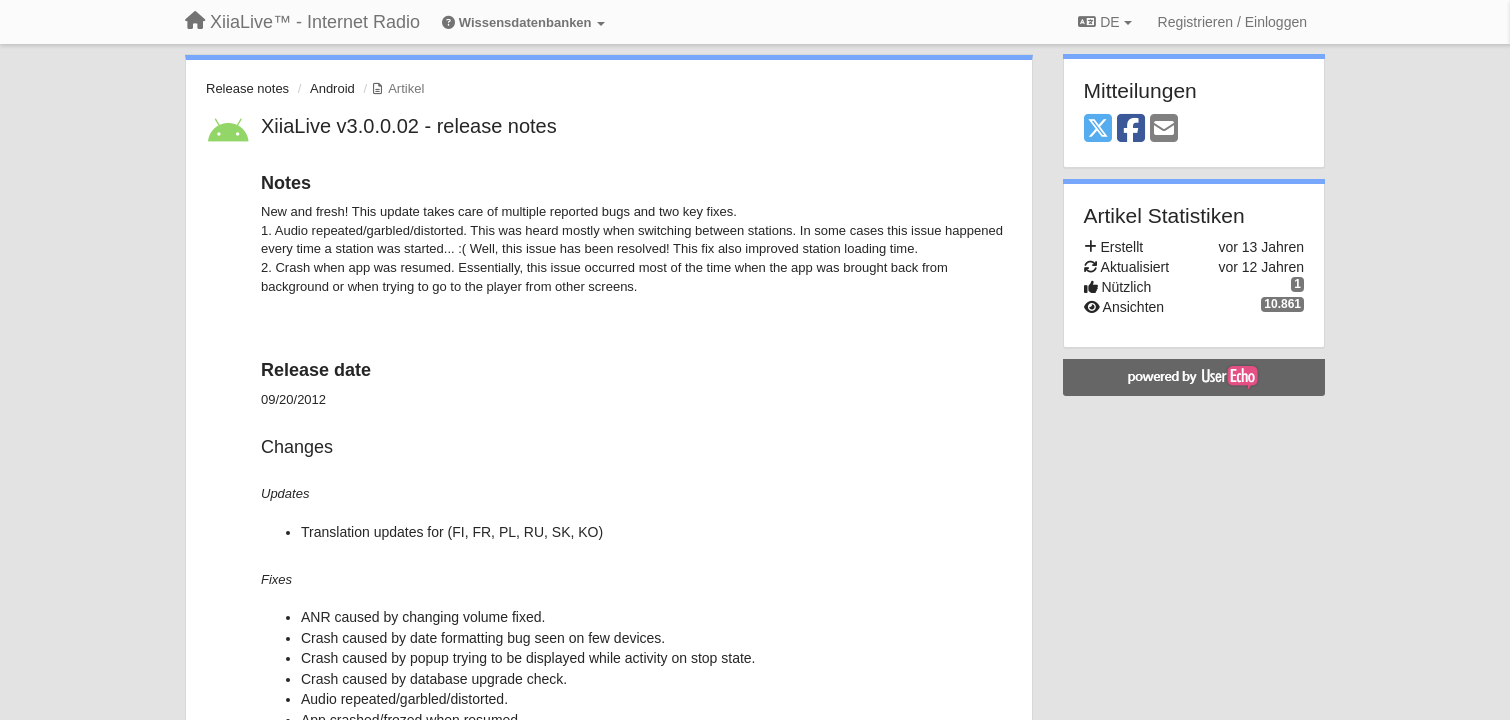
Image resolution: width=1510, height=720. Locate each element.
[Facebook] (1131, 129)
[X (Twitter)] (1098, 129)
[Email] (1164, 129)
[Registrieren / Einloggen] (1232, 22)
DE (1104, 22)
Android (332, 88)
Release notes (247, 88)
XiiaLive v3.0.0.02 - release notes (409, 126)
